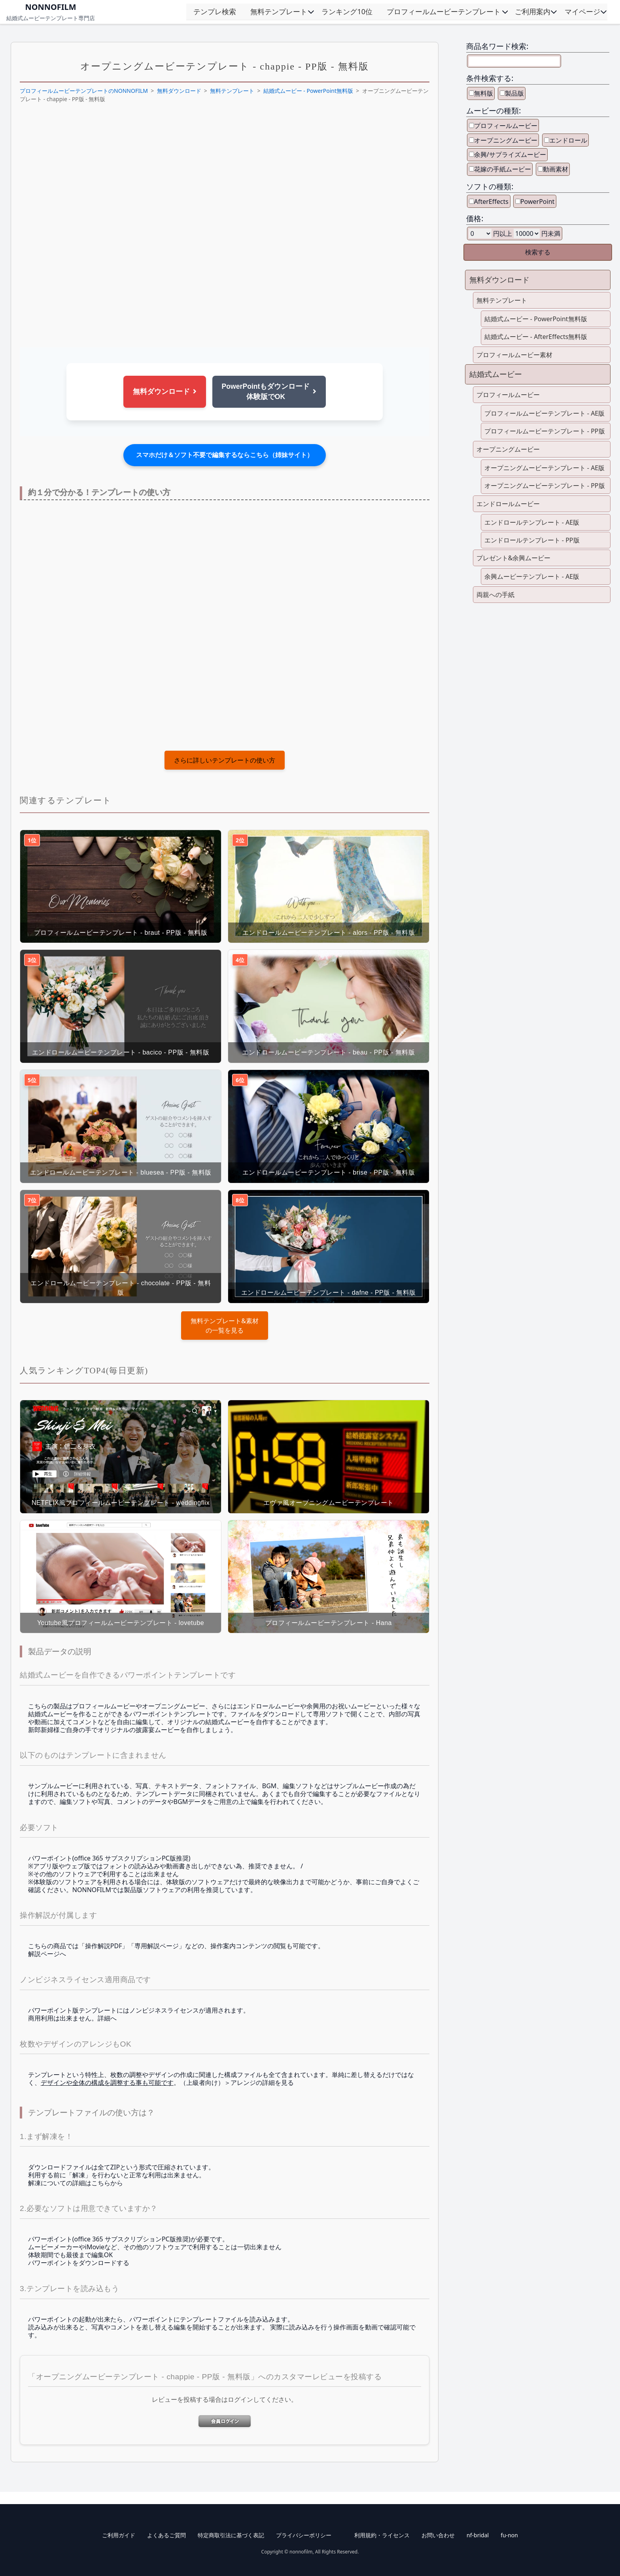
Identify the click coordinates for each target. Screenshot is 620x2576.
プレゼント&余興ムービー (513, 558)
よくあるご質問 (166, 2535)
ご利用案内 (532, 11)
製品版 (514, 93)
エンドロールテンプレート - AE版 (532, 522)
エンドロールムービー (508, 503)
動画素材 (555, 169)
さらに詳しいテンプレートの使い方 (224, 760)
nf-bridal (478, 2535)
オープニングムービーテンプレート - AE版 (544, 467)
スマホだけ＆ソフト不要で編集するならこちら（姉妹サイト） (224, 455)
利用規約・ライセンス (382, 2535)
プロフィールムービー (505, 125)
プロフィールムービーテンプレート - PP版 (544, 431)
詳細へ (107, 2018)
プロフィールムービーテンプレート (444, 11)
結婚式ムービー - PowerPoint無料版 (308, 90)
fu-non (509, 2535)
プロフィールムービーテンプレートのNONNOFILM (84, 90)
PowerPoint (537, 201)
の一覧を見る (225, 1325)
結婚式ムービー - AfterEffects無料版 (536, 336)
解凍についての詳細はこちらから (75, 2183)
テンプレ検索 (214, 11)
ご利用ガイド (118, 2535)
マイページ (582, 11)
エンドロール (568, 140)
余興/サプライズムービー (510, 154)
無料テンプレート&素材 (225, 1320)
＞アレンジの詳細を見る (259, 2082)
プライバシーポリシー (303, 2535)
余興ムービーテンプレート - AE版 (532, 576)
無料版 (483, 93)
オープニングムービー (505, 140)
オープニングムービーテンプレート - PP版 (544, 485)
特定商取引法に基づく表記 (231, 2535)
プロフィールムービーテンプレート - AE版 (544, 413)
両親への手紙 (495, 594)
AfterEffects (491, 201)
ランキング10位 (346, 11)
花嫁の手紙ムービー (502, 169)
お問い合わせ (438, 2535)
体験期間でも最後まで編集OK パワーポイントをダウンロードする (78, 2258)
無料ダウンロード (179, 90)
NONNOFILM (50, 7)
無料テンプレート (278, 11)
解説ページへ (47, 1953)
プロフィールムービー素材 (514, 354)
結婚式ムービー (495, 374)
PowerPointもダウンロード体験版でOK (269, 391)
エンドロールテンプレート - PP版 (532, 540)
